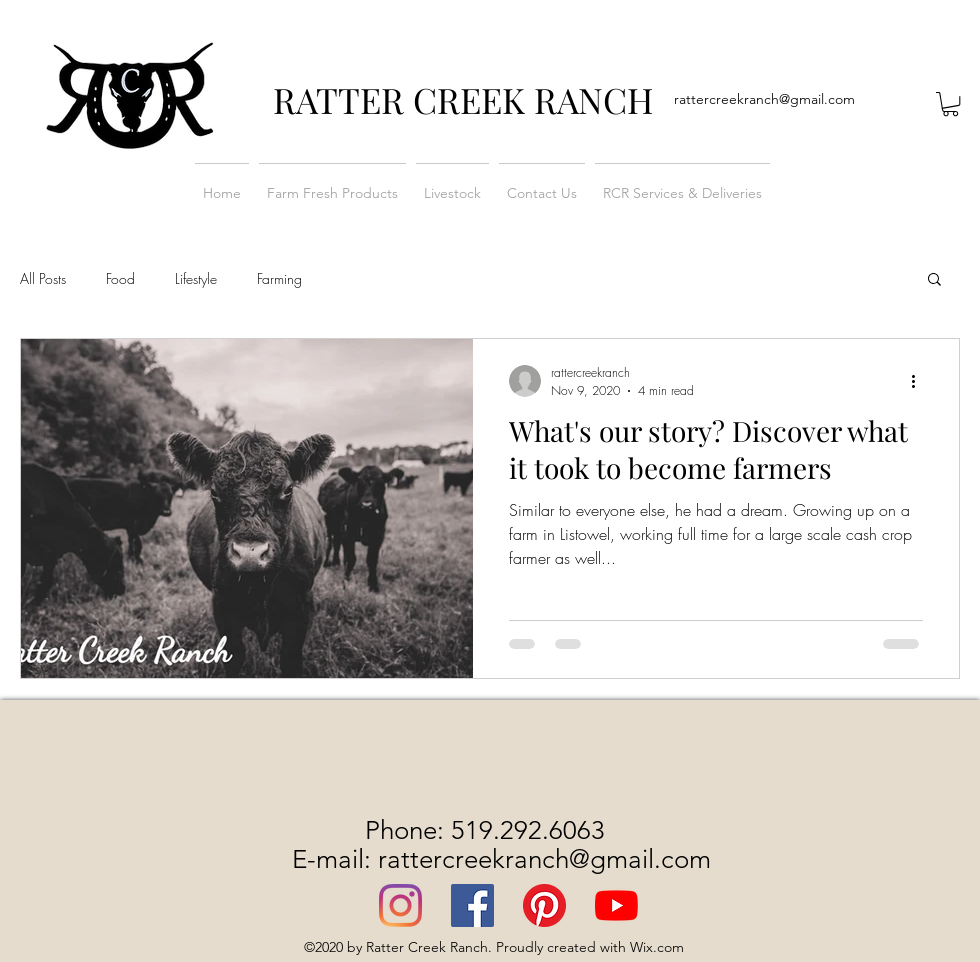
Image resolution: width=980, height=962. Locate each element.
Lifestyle (196, 278)
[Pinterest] (544, 905)
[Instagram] (400, 905)
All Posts (43, 278)
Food (120, 278)
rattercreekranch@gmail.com (764, 99)
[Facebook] (472, 905)
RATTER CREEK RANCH (463, 99)
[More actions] (920, 381)
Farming (279, 278)
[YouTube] (616, 905)
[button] (950, 104)
